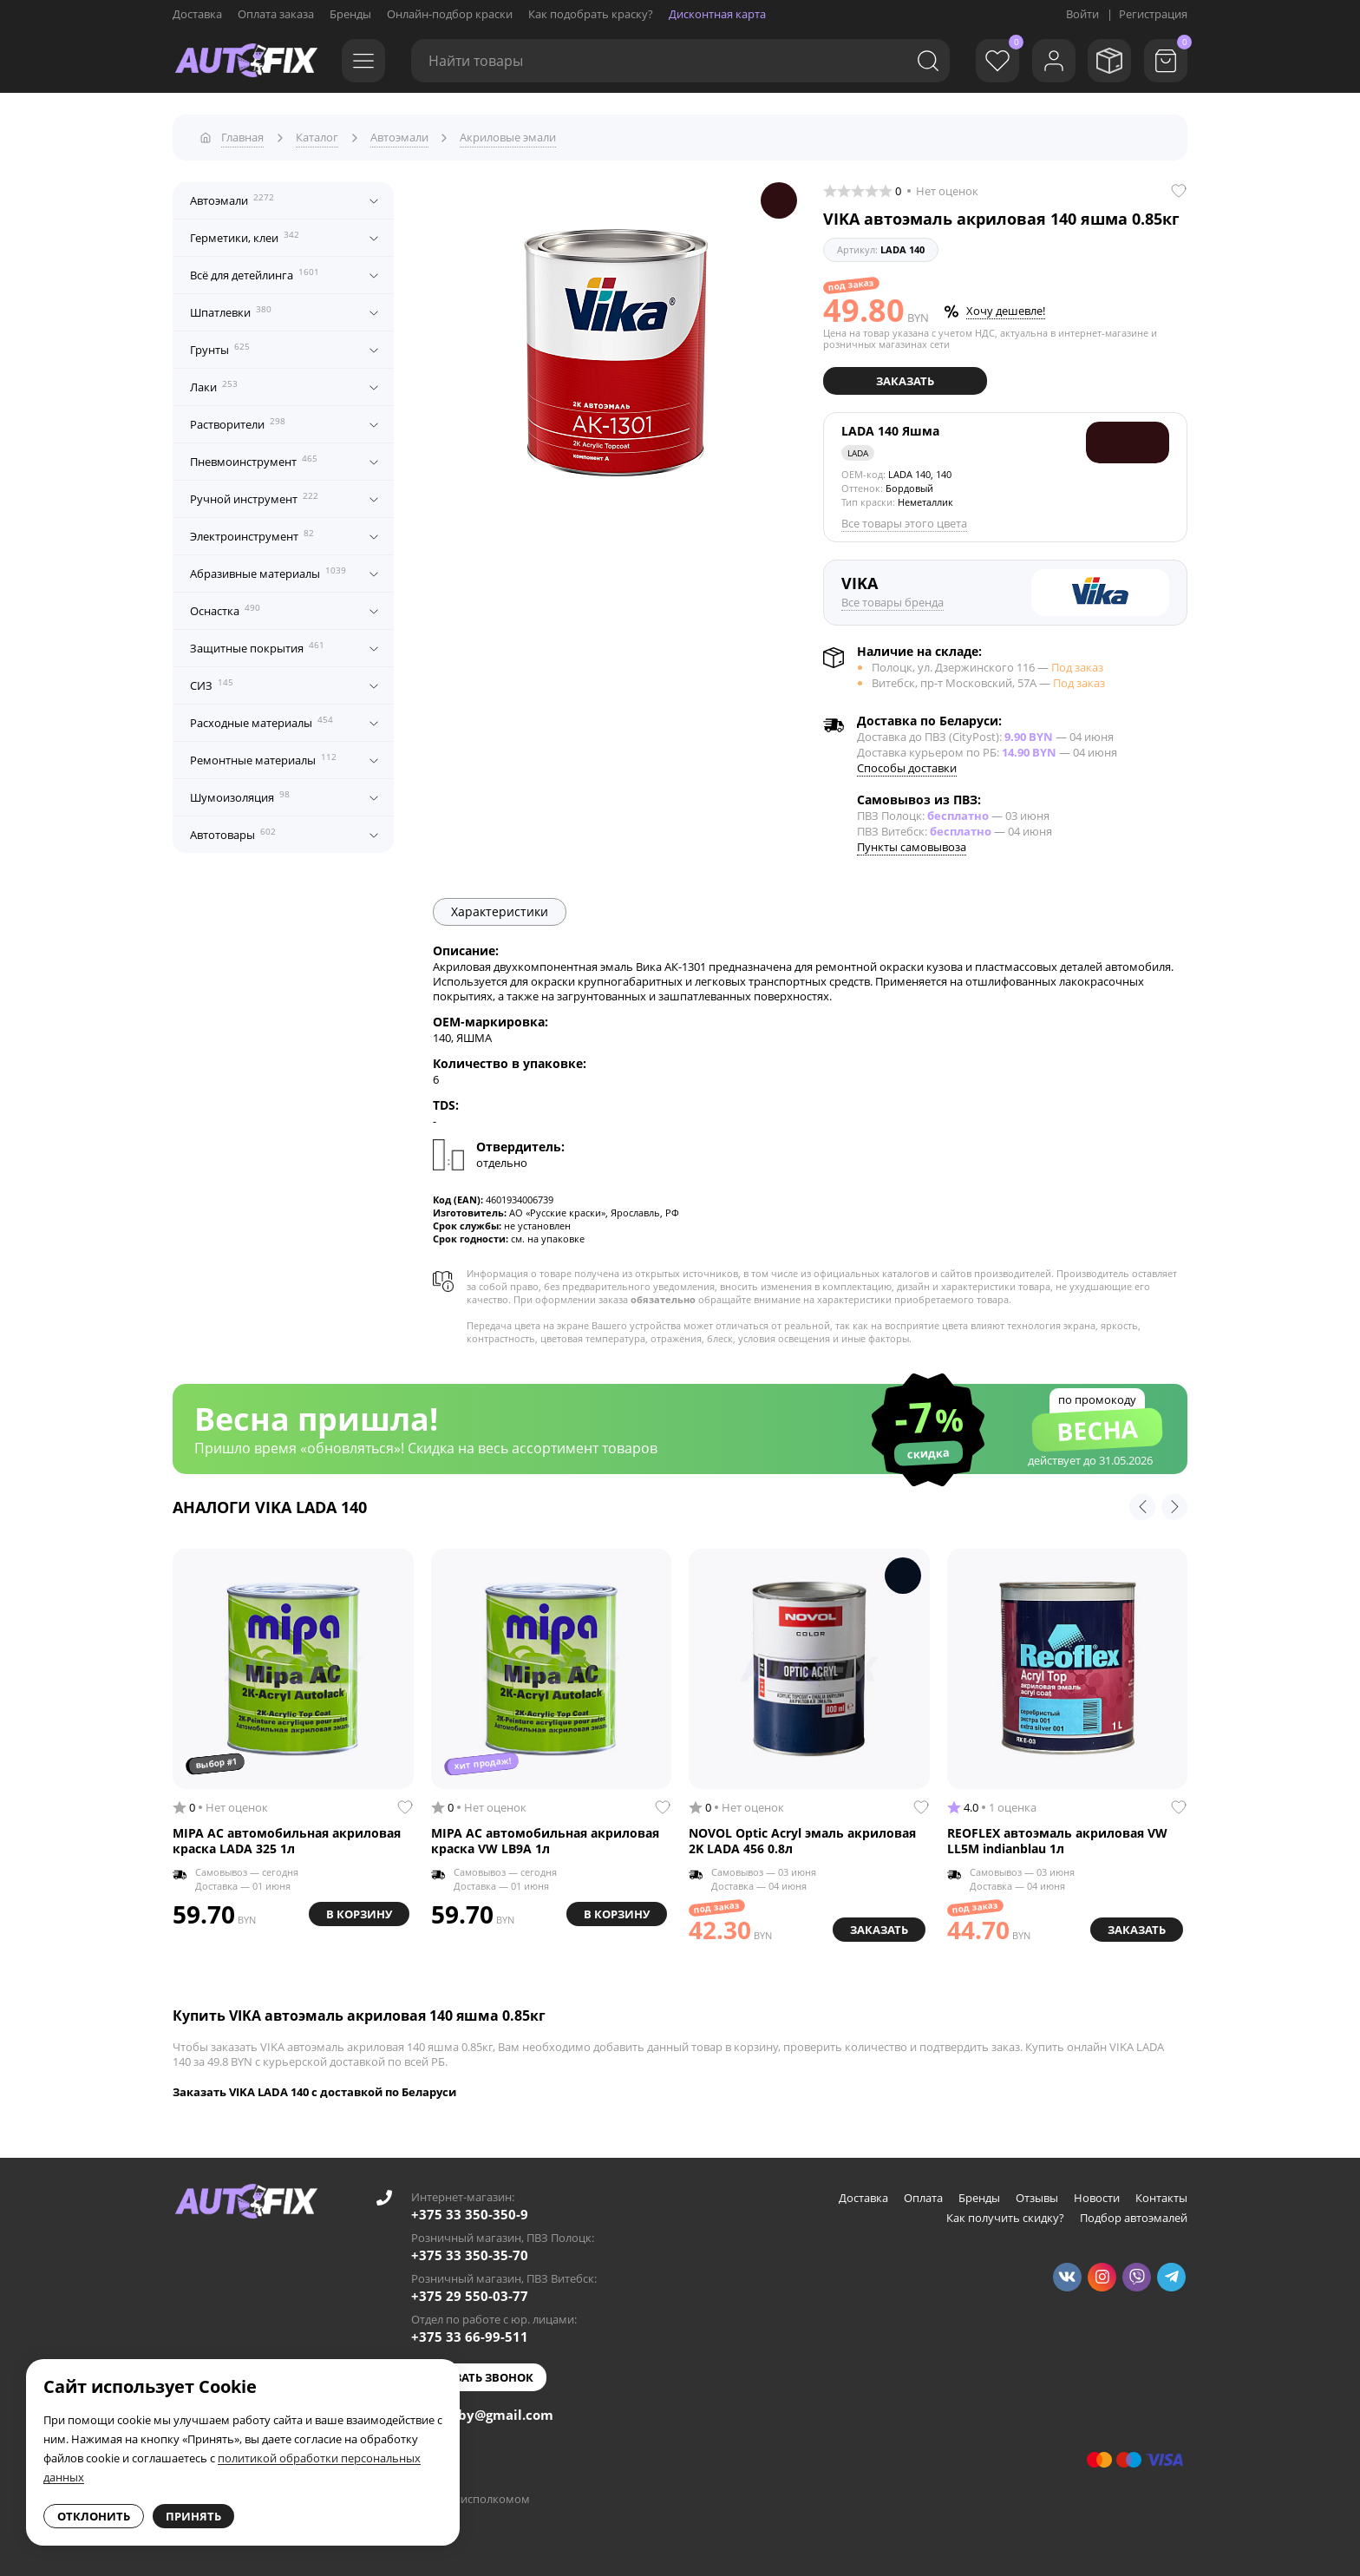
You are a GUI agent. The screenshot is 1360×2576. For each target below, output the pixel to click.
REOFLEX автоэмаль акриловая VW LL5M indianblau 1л (1057, 1841)
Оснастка (225, 610)
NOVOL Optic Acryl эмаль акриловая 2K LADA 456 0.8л (802, 1841)
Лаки (214, 386)
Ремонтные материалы (263, 759)
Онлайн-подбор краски (450, 14)
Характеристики (499, 910)
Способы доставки (907, 767)
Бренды (350, 14)
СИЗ (211, 684)
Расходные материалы (261, 722)
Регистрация (1153, 14)
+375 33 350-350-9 (469, 2213)
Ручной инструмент (254, 498)
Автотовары (233, 833)
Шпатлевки (230, 311)
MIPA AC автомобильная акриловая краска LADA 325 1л (287, 1841)
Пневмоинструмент (253, 460)
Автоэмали (232, 199)
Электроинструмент (252, 535)
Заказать (905, 381)
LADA (857, 453)
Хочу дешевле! (1005, 310)
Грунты (220, 348)
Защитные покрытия (257, 647)
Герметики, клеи (244, 237)
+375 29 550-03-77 (469, 2295)
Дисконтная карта (717, 14)
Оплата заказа (276, 14)
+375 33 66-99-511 (469, 2335)
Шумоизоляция (240, 796)
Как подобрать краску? (590, 14)
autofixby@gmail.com (482, 2413)
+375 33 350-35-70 (469, 2254)
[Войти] (1053, 60)
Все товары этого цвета (904, 523)
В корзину (359, 1914)
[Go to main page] (246, 60)
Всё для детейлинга (254, 274)
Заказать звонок (478, 2376)
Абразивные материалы (268, 572)
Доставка (197, 14)
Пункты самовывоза (911, 846)
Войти (1082, 14)
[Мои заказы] (1109, 60)
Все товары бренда (892, 602)
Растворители (237, 423)
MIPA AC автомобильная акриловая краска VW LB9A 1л (545, 1841)
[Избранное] (996, 60)
